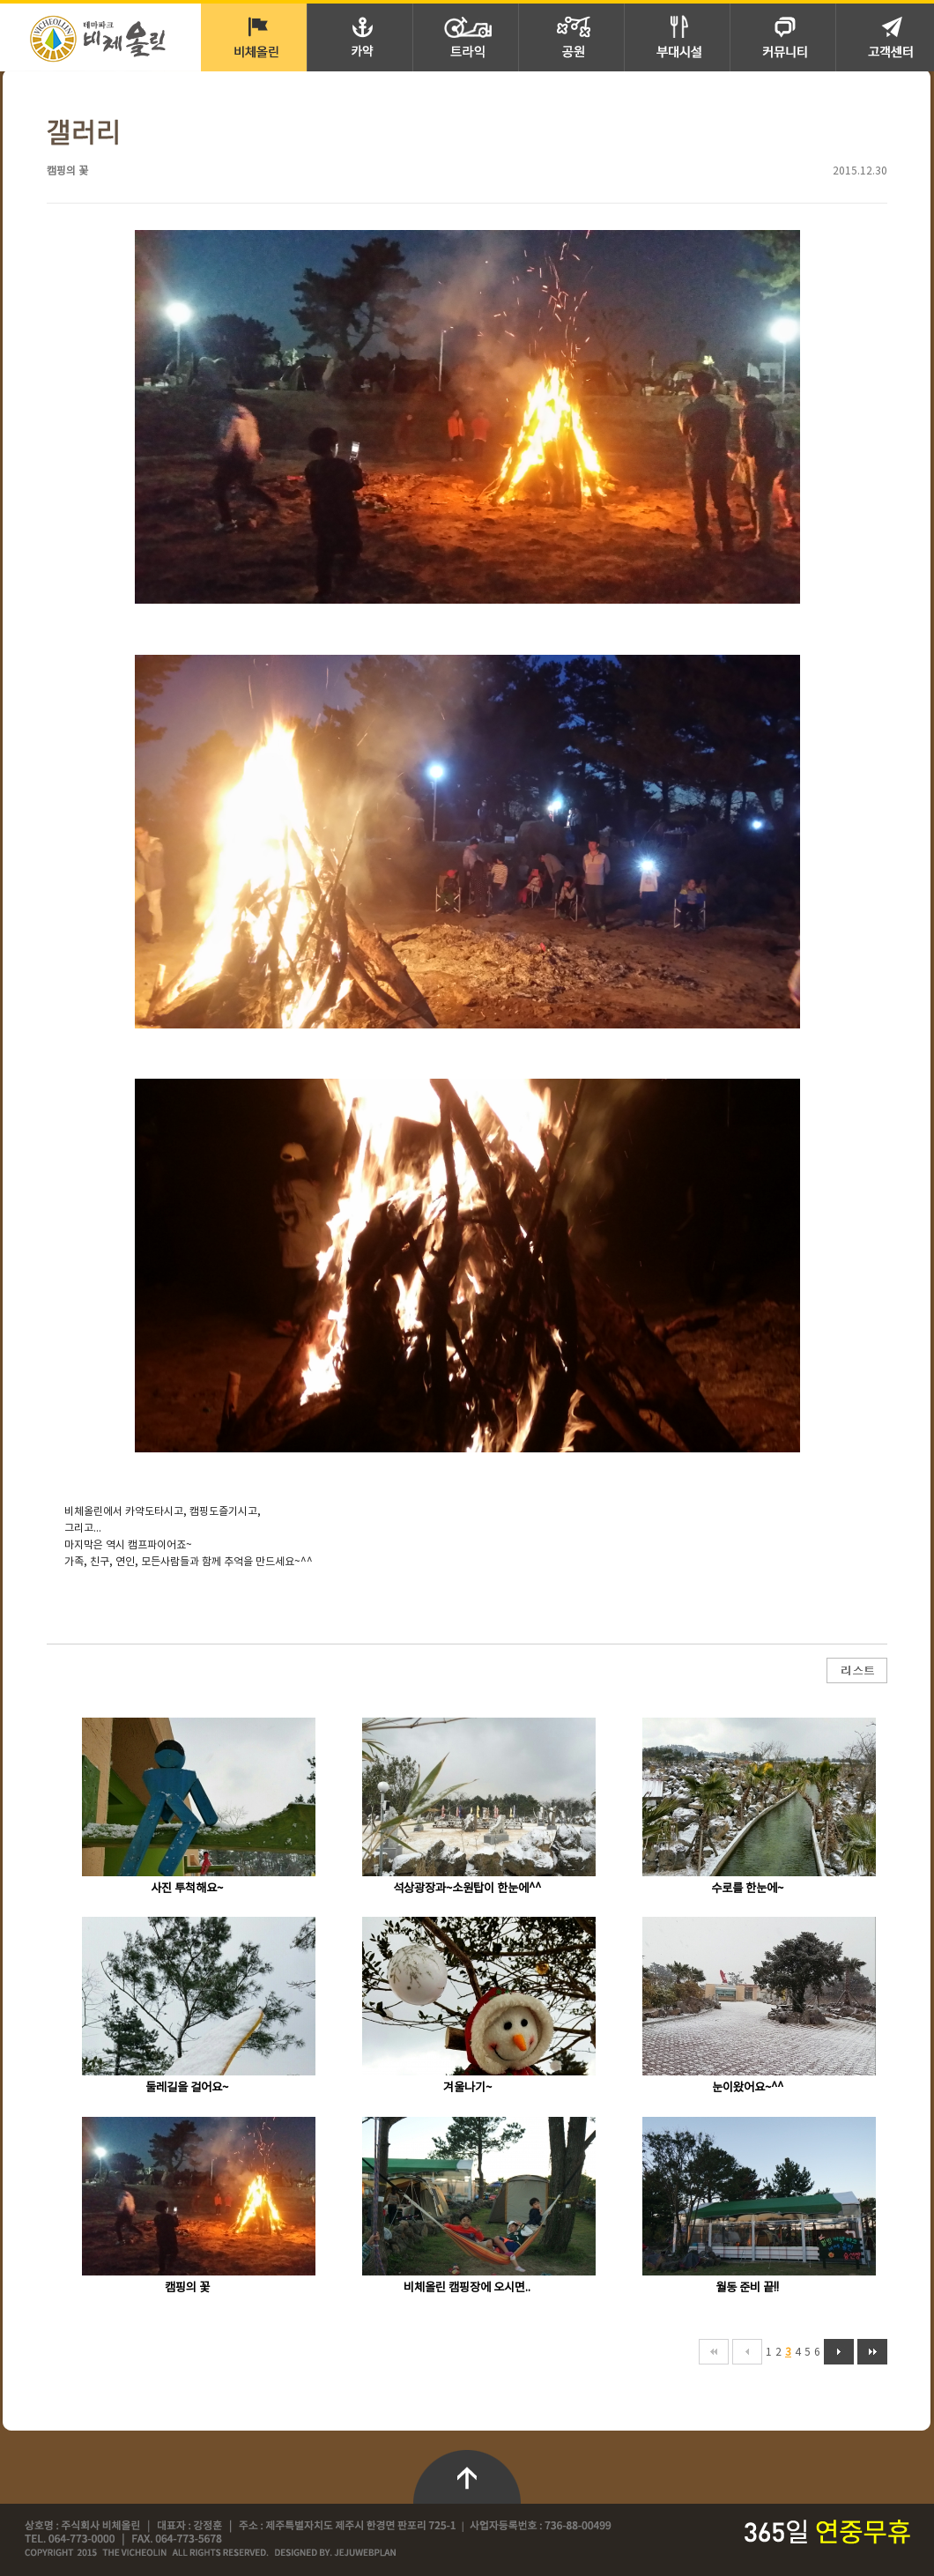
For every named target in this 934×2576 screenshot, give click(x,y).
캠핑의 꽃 (187, 2288)
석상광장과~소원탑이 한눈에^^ (467, 1889)
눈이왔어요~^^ (747, 2088)
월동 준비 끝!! (747, 2288)
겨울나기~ (467, 2088)
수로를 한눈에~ (747, 1889)
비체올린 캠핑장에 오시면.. (467, 2288)
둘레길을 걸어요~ (186, 2088)
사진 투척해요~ (187, 1889)
